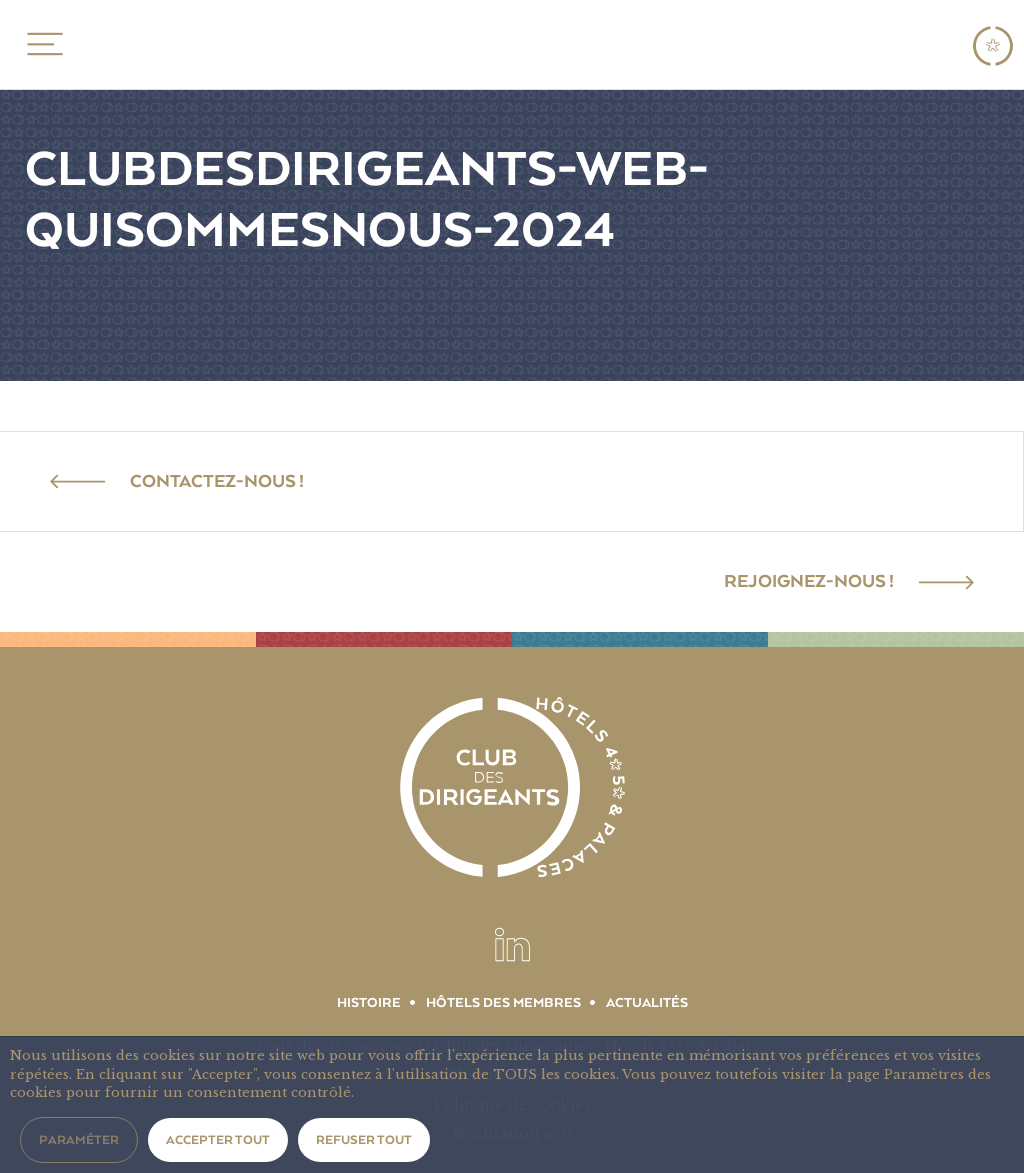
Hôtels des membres (503, 1003)
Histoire (369, 1003)
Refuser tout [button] (364, 1140)
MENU (41, 44)
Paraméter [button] (79, 1140)
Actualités (647, 1003)
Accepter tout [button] (218, 1140)
